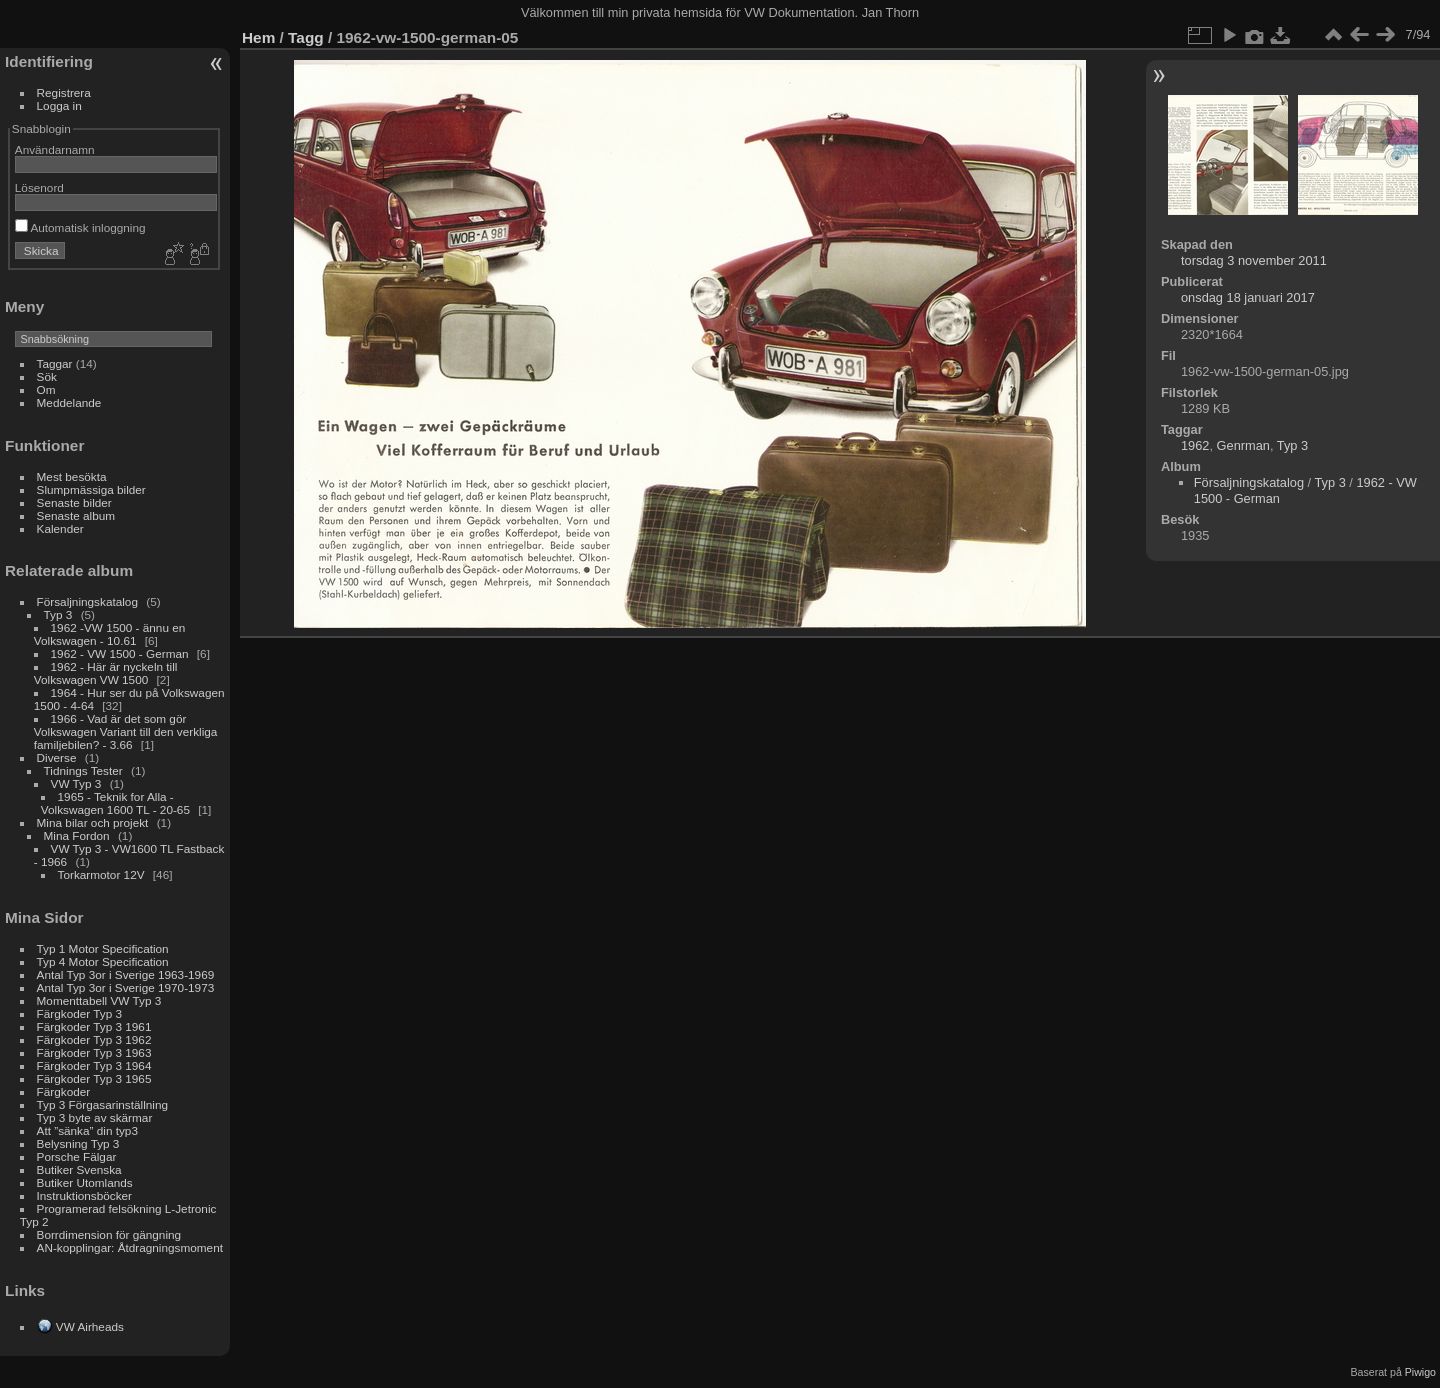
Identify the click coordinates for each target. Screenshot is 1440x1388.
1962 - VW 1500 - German (120, 653)
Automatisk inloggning (80, 227)
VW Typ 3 (76, 783)
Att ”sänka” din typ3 (87, 1130)
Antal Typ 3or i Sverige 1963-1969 (126, 974)
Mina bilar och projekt (93, 822)
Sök (47, 376)
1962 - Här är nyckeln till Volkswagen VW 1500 (106, 673)
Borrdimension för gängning (109, 1234)
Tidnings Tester (83, 770)
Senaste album (76, 515)
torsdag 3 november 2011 (1254, 260)
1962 (1195, 445)
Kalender (60, 528)
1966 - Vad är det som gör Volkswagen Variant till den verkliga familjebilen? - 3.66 (126, 731)
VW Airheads (90, 1326)
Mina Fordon (77, 835)
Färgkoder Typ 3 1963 (94, 1052)
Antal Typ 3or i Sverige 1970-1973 (126, 987)
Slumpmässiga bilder (91, 489)
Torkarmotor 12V (101, 874)
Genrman (1243, 445)
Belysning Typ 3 (78, 1143)
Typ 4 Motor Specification (103, 961)
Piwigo (1420, 1372)
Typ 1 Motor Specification (103, 948)
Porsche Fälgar (77, 1156)
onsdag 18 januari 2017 (1248, 297)
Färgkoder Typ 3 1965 (94, 1078)
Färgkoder (64, 1091)
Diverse (57, 757)
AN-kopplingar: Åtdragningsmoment (130, 1247)
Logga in (59, 105)
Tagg (306, 37)
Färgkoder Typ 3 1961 (94, 1026)
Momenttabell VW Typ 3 (99, 1000)
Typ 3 (58, 614)
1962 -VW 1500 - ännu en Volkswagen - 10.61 (110, 634)
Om (46, 389)
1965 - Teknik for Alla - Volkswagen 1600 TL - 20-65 (115, 803)
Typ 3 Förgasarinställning (102, 1104)
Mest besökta (72, 476)
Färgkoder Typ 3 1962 (94, 1039)
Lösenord (39, 187)
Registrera (64, 92)
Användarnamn (55, 149)
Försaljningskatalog (87, 601)
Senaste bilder (74, 502)
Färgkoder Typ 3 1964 (94, 1065)
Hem (258, 37)
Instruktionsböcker (84, 1195)
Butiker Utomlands (85, 1182)
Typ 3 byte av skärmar (95, 1117)
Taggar (55, 363)
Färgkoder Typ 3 (79, 1013)
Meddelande (69, 402)
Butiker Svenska (79, 1169)
